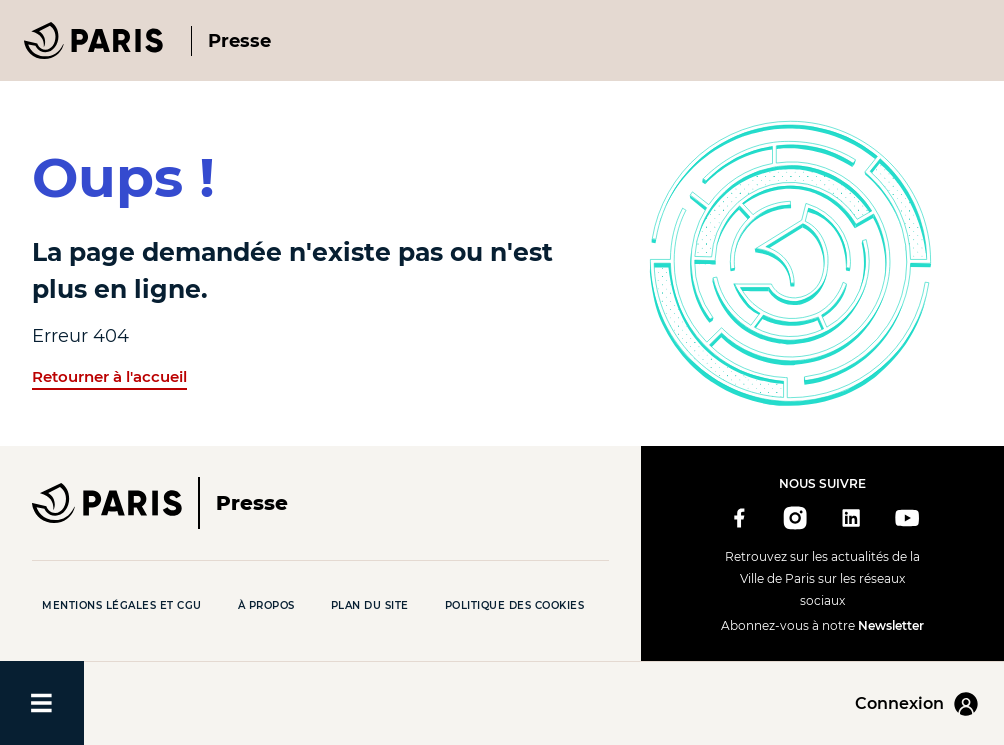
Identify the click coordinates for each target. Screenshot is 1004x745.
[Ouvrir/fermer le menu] (42, 703)
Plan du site (370, 605)
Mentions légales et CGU (122, 605)
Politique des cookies (515, 605)
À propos (266, 605)
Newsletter (891, 625)
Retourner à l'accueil (109, 376)
